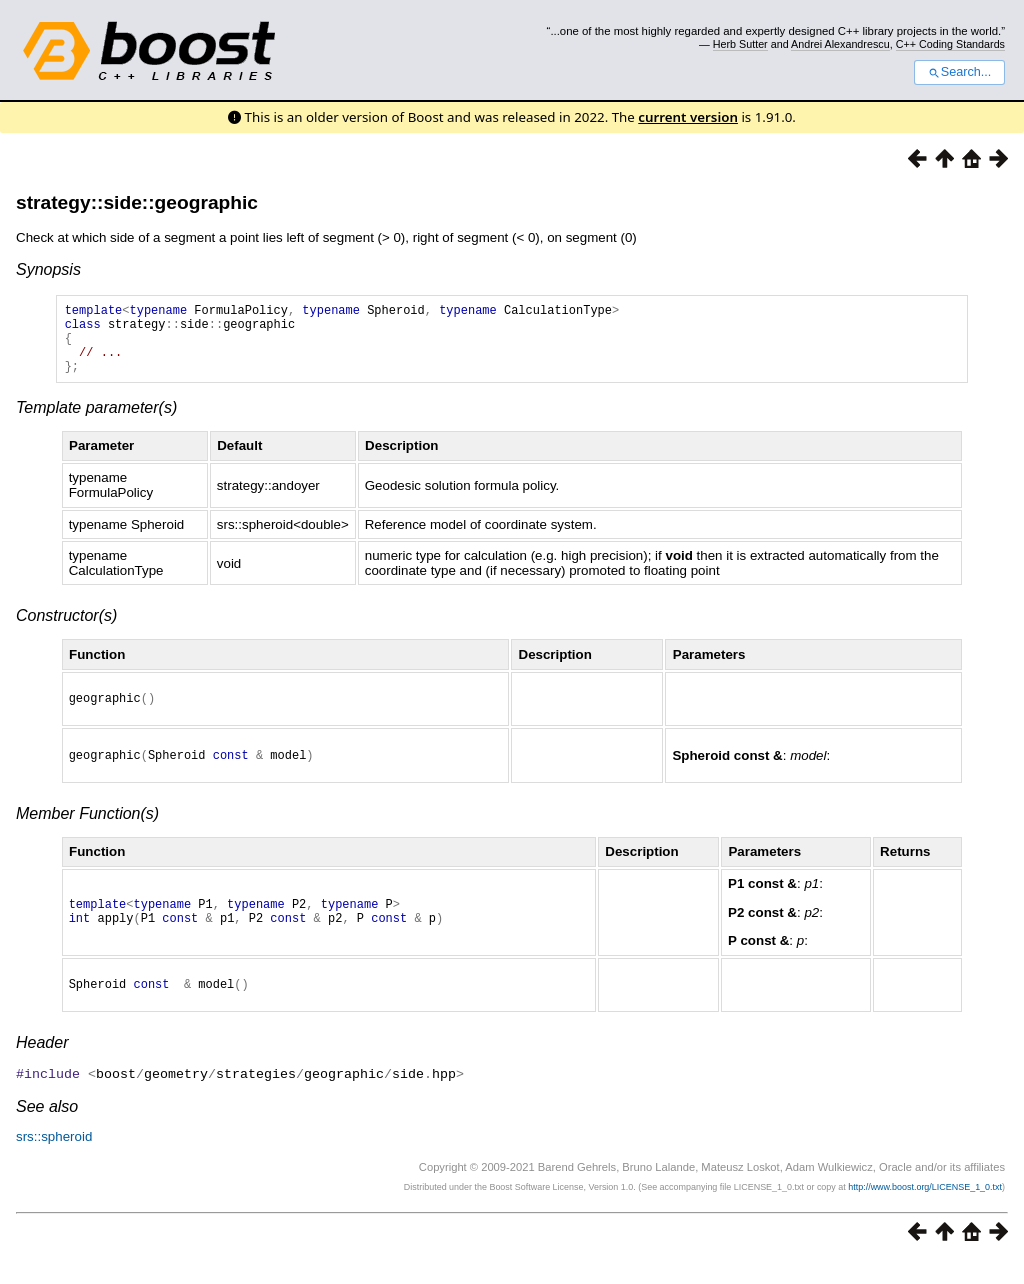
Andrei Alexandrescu (840, 44)
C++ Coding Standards (950, 44)
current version (688, 117)
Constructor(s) (66, 630)
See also (47, 1129)
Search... (959, 72)
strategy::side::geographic (137, 202)
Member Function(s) (87, 834)
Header (42, 1066)
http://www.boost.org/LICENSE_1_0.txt (925, 1210)
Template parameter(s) (96, 422)
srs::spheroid (54, 1159)
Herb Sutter (740, 44)
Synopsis (48, 269)
